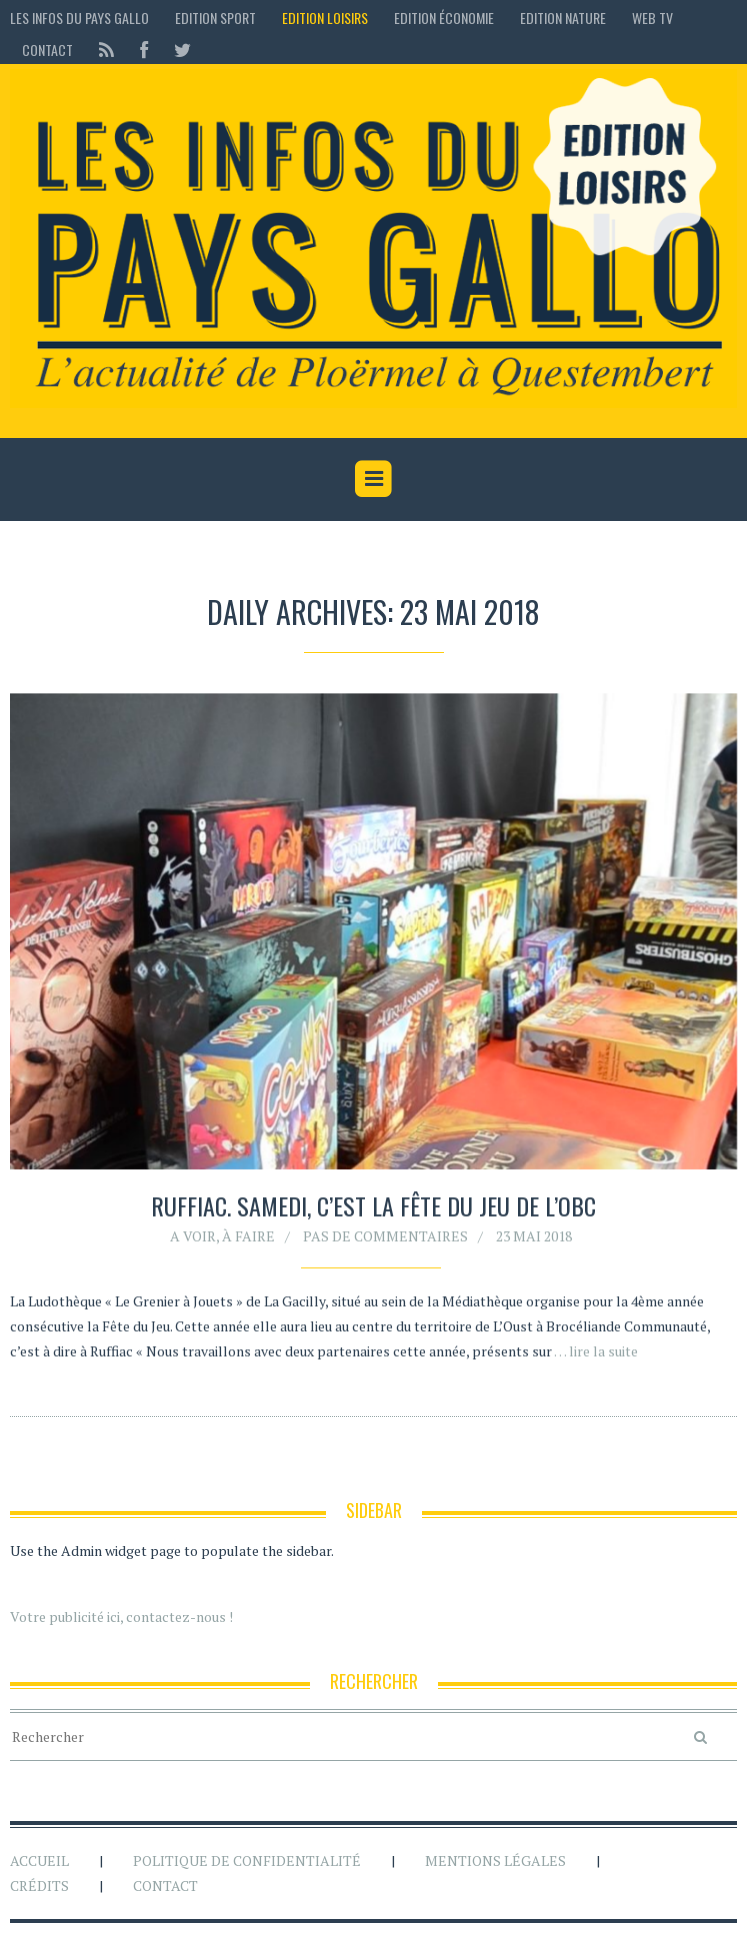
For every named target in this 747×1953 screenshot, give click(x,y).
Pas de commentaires (385, 1236)
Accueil (39, 1860)
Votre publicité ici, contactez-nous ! (121, 1616)
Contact (47, 49)
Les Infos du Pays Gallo (79, 17)
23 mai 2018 (534, 1236)
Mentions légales (495, 1860)
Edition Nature (563, 17)
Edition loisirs (325, 17)
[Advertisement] (374, 548)
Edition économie (444, 17)
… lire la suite (596, 1351)
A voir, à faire (222, 1236)
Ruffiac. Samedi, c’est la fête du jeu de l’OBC (373, 1206)
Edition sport (215, 17)
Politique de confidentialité (247, 1860)
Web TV (652, 17)
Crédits (39, 1885)
